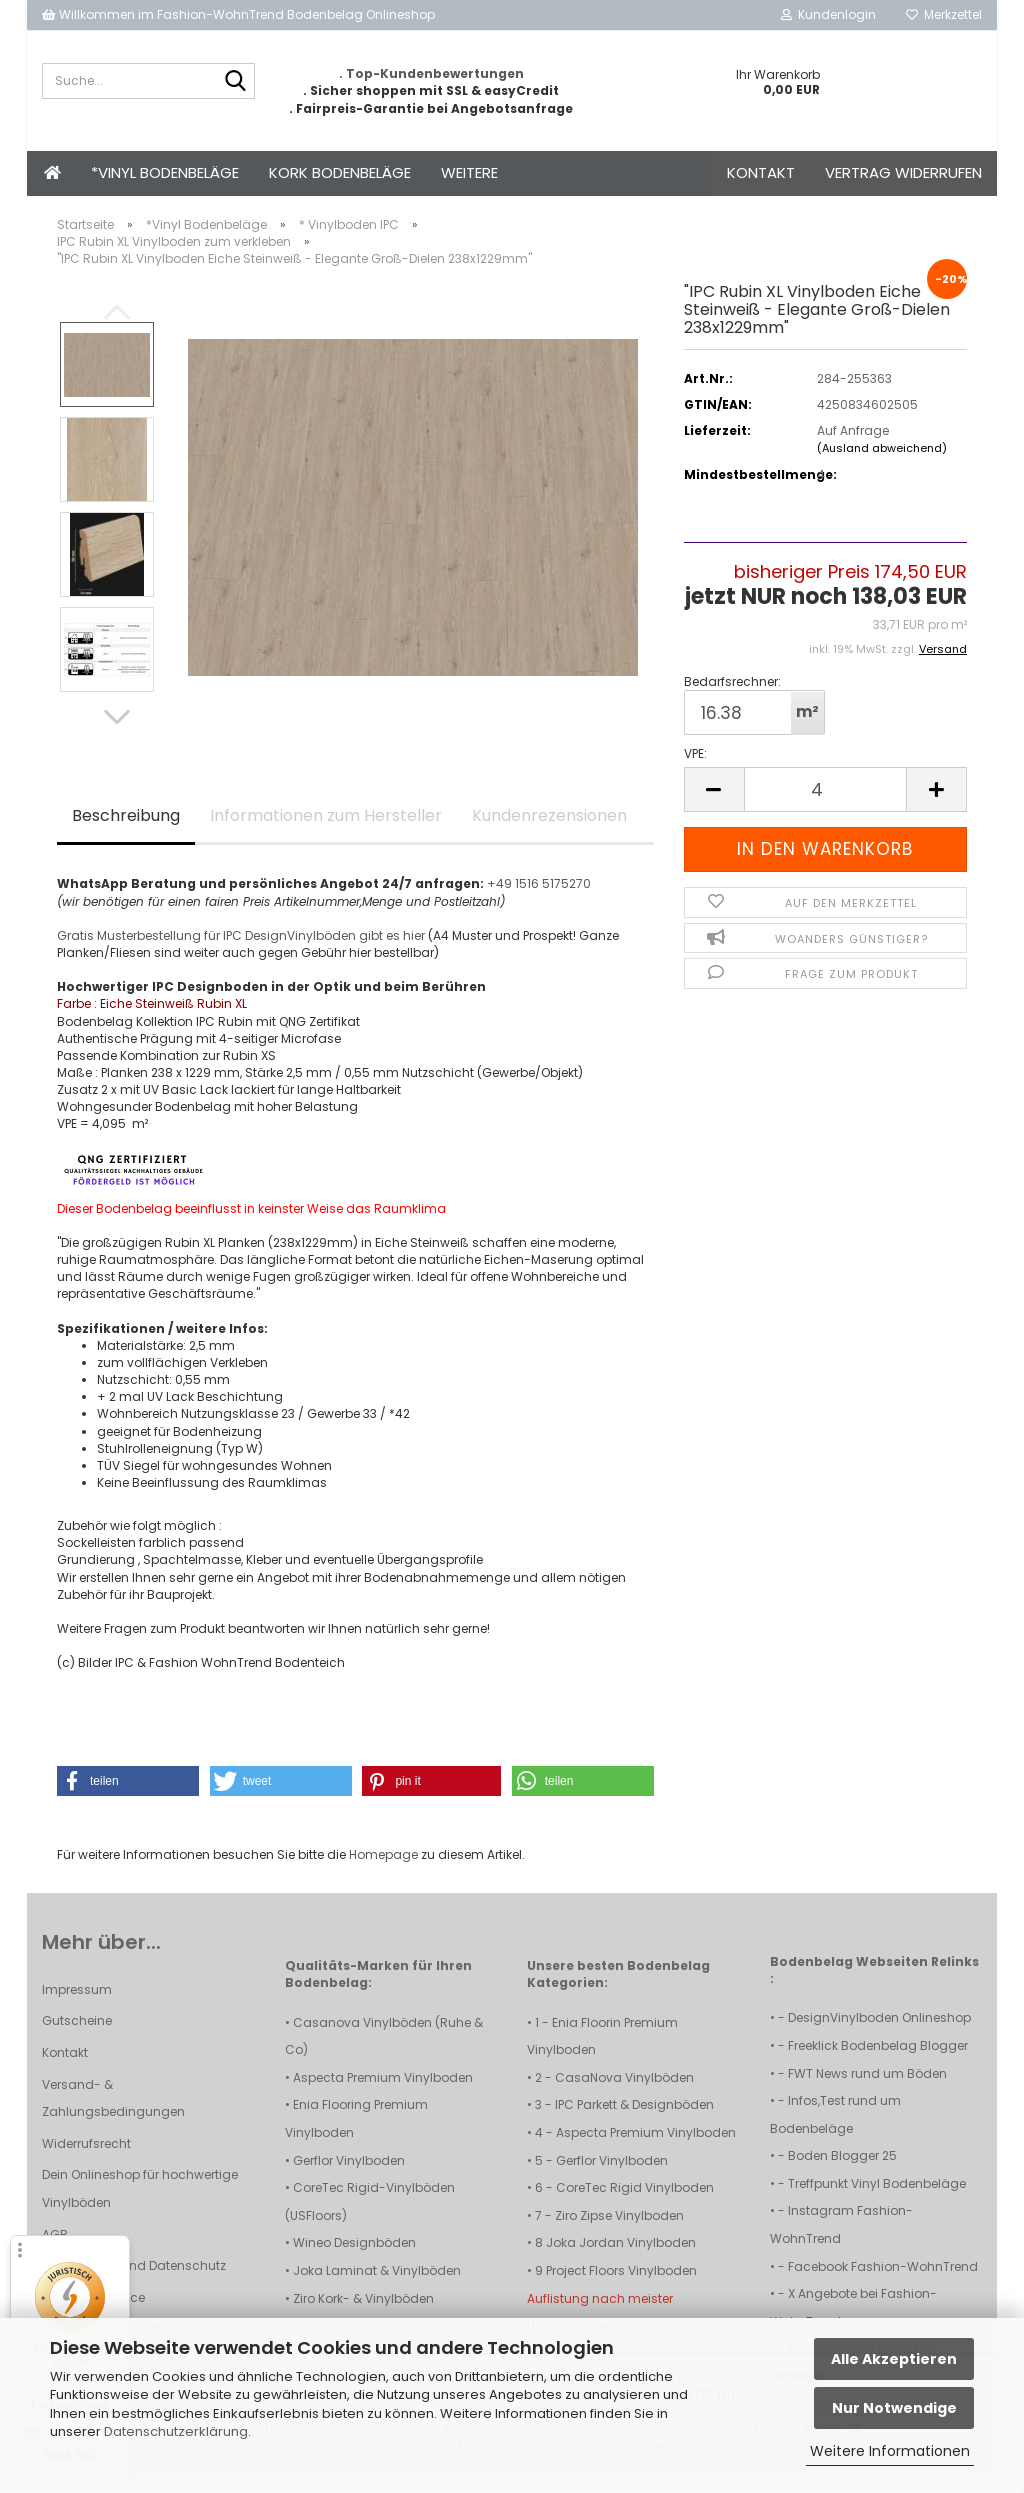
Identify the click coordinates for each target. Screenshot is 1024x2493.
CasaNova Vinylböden (624, 2091)
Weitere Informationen (890, 2451)
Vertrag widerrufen (903, 172)
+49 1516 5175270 (539, 897)
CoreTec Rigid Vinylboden (635, 2201)
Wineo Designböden (354, 2256)
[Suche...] (236, 82)
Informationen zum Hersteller (326, 829)
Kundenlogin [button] (828, 14)
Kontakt (761, 172)
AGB (55, 2248)
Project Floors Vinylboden (621, 2284)
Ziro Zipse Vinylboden (619, 2229)
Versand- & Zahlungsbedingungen (113, 2112)
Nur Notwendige (894, 2408)
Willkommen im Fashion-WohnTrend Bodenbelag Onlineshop (238, 14)
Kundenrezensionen (549, 829)
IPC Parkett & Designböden (634, 2118)
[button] (117, 731)
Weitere (469, 172)
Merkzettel (944, 14)
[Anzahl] (825, 803)
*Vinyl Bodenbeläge (165, 172)
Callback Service (93, 2311)
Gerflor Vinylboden (349, 2174)
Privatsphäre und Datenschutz (134, 2279)
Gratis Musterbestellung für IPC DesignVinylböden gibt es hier (241, 949)
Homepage (383, 1868)
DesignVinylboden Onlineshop (879, 2031)
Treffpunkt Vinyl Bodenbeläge (877, 2197)
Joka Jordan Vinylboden (621, 2256)
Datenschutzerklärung (176, 2431)
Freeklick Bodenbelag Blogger (878, 2059)
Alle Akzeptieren (894, 2359)
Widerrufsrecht (86, 2157)
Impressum (77, 2003)
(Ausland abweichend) (882, 462)
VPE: (695, 767)
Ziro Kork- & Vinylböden (363, 2312)
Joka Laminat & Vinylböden (377, 2284)
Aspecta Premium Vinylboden (383, 2091)
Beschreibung (126, 829)
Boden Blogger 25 (842, 2169)
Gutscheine (77, 2034)
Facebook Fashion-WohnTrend (883, 2280)
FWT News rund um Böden (867, 2087)
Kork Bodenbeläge (340, 172)
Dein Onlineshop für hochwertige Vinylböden (140, 2202)
